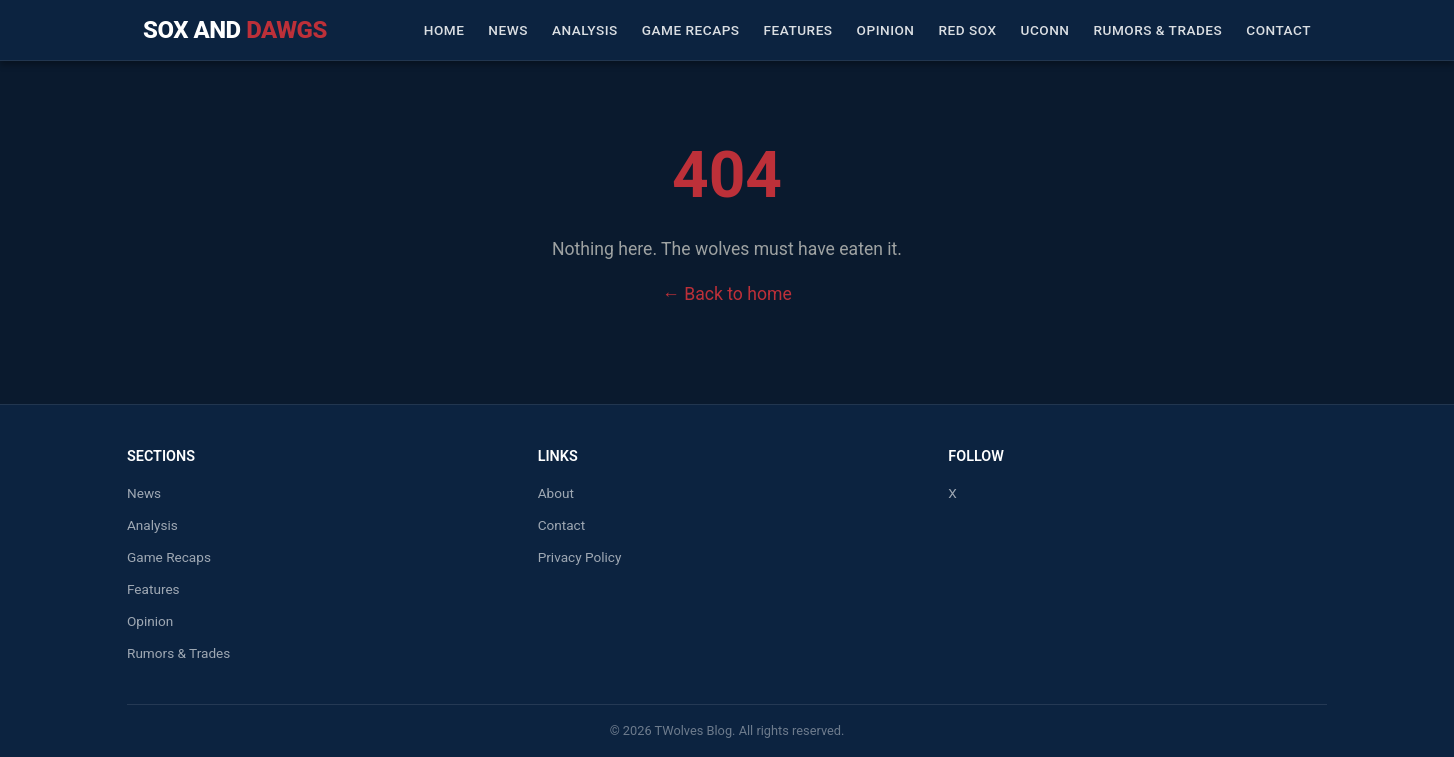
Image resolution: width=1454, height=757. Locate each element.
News (508, 30)
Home (444, 30)
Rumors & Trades (1157, 30)
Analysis (585, 30)
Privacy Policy (580, 557)
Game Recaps (691, 30)
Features (798, 30)
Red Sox (968, 30)
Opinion (886, 30)
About (556, 493)
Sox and (235, 30)
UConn (1045, 30)
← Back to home (726, 294)
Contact (1278, 30)
